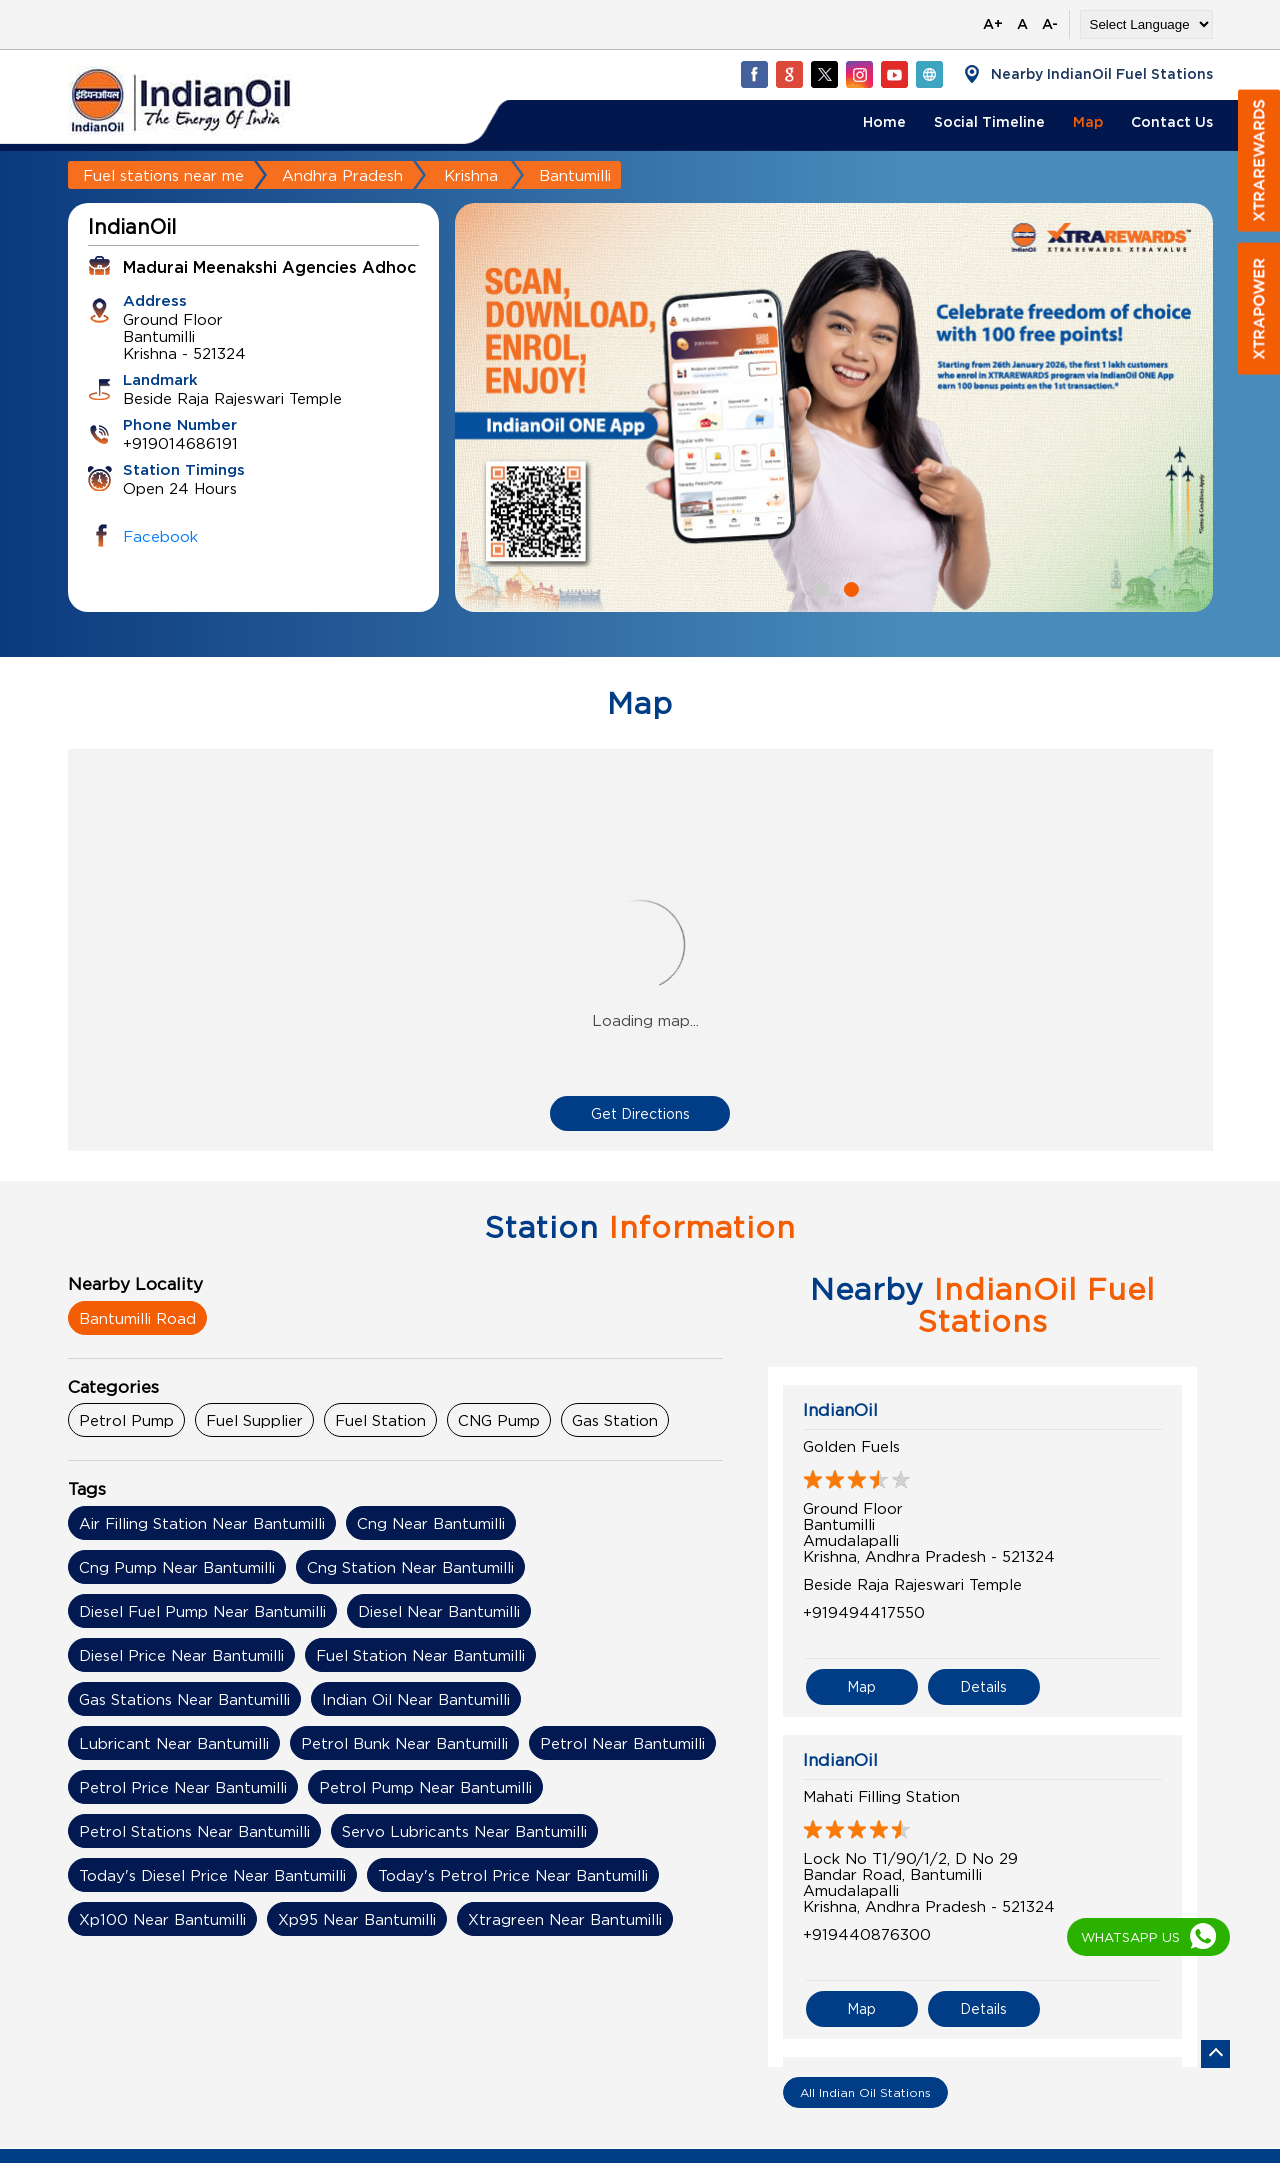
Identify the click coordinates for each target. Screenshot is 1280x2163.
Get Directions (640, 1113)
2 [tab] (849, 587)
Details (983, 1686)
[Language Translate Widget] (1146, 24)
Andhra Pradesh (342, 175)
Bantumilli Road (137, 1318)
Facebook (160, 536)
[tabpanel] (834, 407)
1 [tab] (819, 587)
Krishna (471, 175)
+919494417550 (864, 1612)
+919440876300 (867, 1934)
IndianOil (840, 1410)
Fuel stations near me (163, 175)
